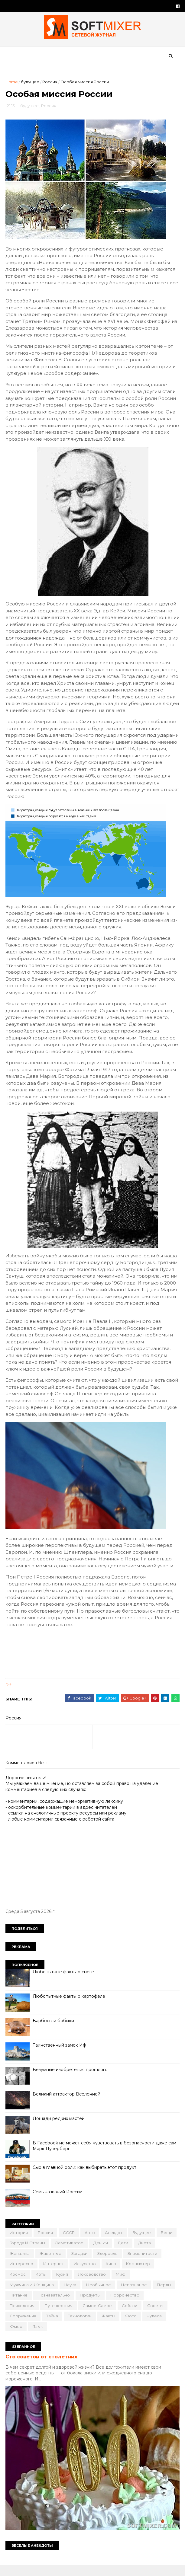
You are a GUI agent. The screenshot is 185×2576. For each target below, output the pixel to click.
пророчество (125, 2305)
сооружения (23, 2326)
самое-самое (97, 2316)
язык (38, 2337)
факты (109, 2326)
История (19, 2242)
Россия (50, 83)
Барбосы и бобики (54, 2031)
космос (18, 2284)
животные (51, 2264)
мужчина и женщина (32, 2295)
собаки (130, 2316)
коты (41, 2284)
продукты (90, 2305)
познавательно (54, 2305)
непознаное (135, 2295)
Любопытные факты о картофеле (69, 2006)
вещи (167, 2242)
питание (19, 2305)
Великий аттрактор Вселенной (67, 2104)
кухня (63, 2284)
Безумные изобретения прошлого (70, 2080)
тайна (53, 2326)
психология (22, 2316)
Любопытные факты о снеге (64, 1982)
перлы (164, 2295)
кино (111, 2274)
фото (131, 2326)
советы (156, 2316)
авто (90, 2242)
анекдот (114, 2242)
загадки (80, 2264)
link (9, 1695)
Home (12, 83)
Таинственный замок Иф (60, 2055)
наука (70, 2295)
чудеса (154, 2326)
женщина (20, 2264)
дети (123, 2253)
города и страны (28, 2253)
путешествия (59, 2316)
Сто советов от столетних (42, 2367)
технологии (80, 2326)
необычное (99, 2295)
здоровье (108, 2264)
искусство (85, 2274)
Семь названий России (58, 2202)
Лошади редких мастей (59, 2128)
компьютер (139, 2274)
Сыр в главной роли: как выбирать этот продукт (85, 2177)
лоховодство (92, 2284)
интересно (22, 2274)
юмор (16, 2337)
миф (121, 2284)
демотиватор (70, 2253)
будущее (30, 83)
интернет (54, 2274)
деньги (101, 2253)
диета (145, 2253)
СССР (69, 2242)
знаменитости (143, 2264)
